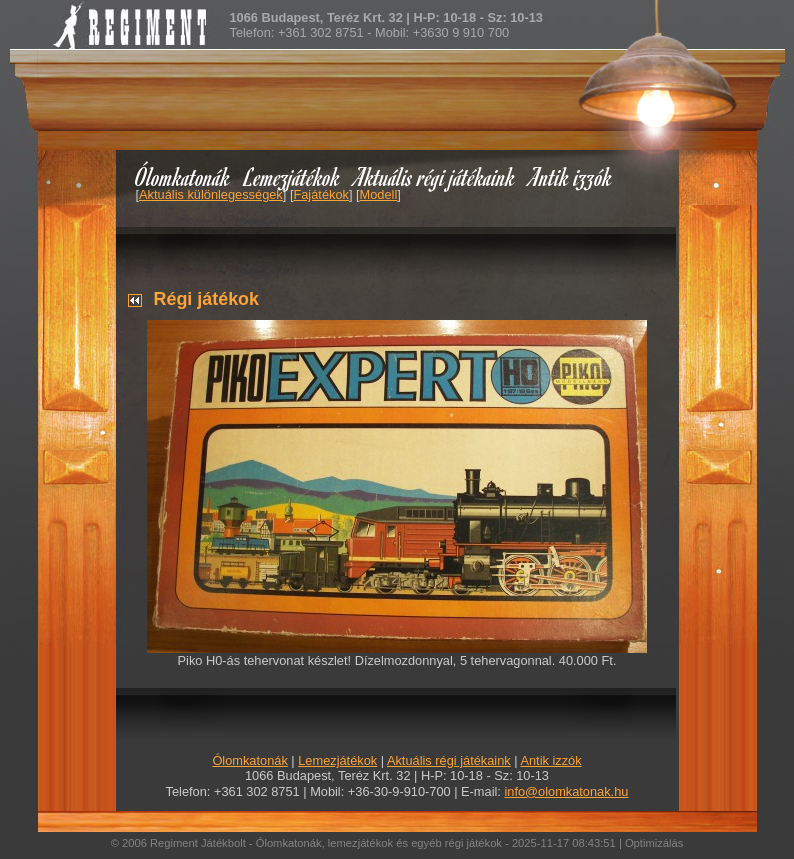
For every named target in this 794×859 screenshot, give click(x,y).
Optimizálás (654, 843)
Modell (379, 194)
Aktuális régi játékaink (435, 176)
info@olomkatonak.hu (566, 791)
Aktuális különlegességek (211, 194)
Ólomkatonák (182, 176)
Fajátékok (320, 194)
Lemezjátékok (292, 176)
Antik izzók (571, 176)
